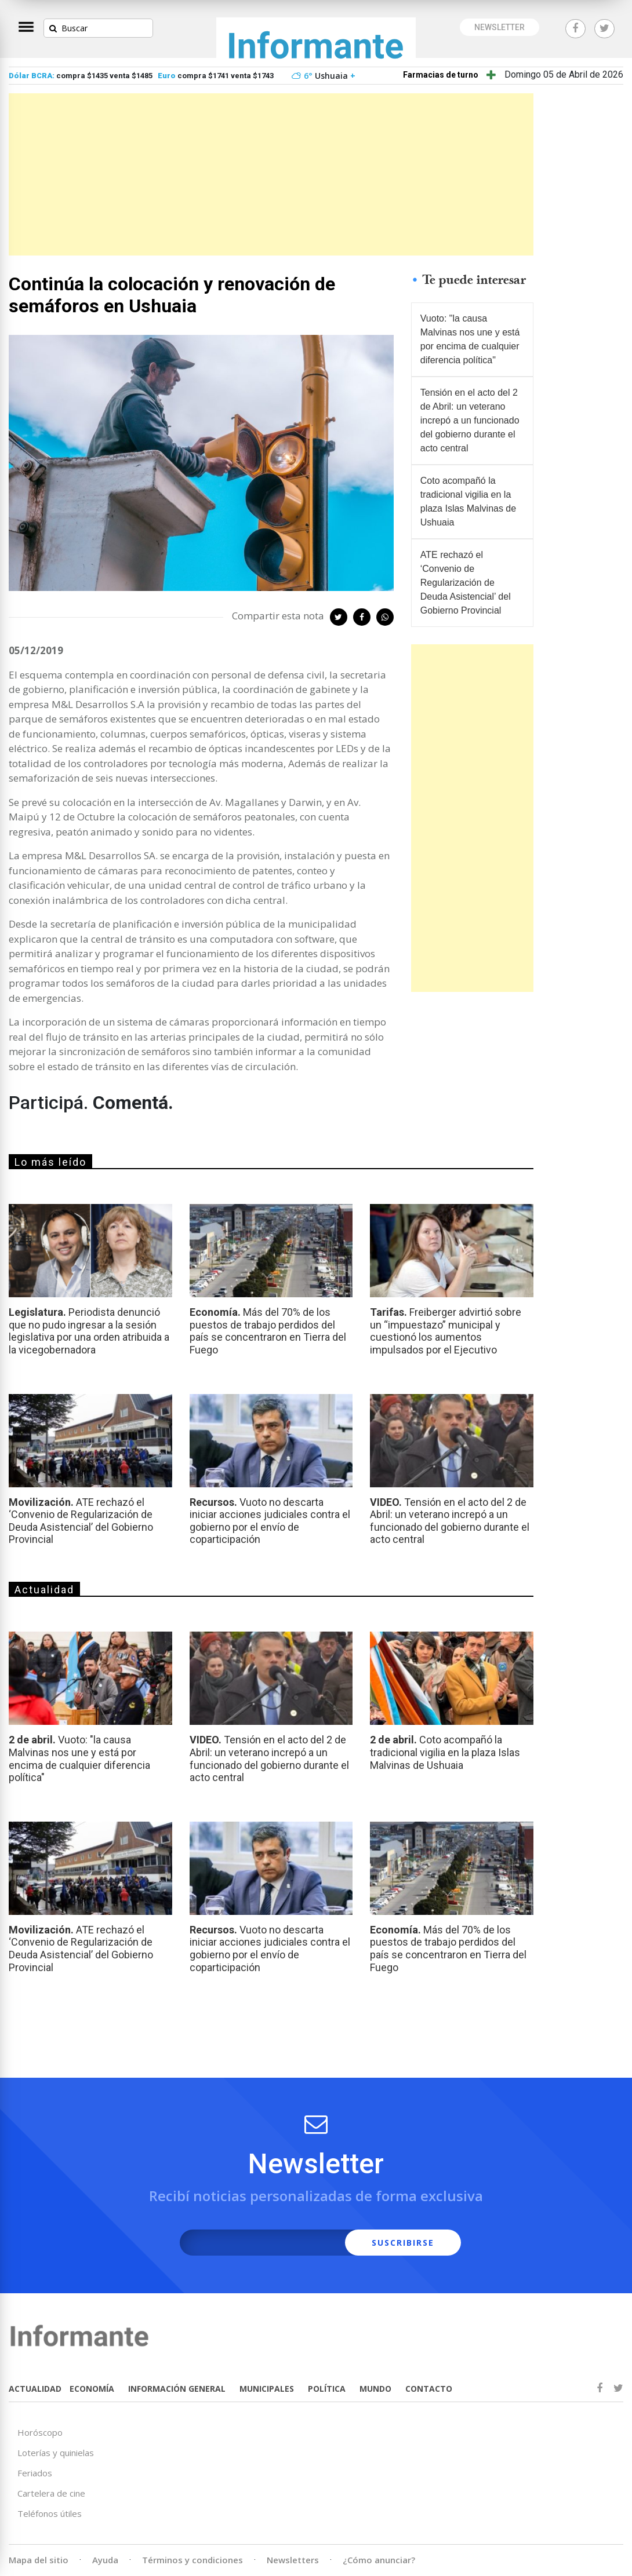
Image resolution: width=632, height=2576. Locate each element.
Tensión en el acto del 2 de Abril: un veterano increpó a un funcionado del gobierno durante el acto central (470, 420)
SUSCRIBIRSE (403, 2242)
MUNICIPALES (266, 2388)
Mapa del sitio (38, 2560)
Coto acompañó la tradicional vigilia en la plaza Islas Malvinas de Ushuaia (468, 501)
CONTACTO (428, 2388)
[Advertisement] (271, 174)
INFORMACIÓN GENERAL (177, 2388)
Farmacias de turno (440, 74)
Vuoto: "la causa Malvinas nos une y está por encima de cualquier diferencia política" (470, 339)
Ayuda (105, 2560)
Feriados (34, 2473)
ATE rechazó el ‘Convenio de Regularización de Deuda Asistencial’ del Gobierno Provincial (465, 582)
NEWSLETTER (499, 27)
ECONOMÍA (92, 2388)
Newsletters (293, 2560)
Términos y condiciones (192, 2560)
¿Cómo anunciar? (379, 2560)
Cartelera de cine (51, 2493)
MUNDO (375, 2388)
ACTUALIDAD (35, 2388)
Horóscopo (40, 2432)
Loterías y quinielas (55, 2452)
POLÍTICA (327, 2388)
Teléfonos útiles (49, 2513)
